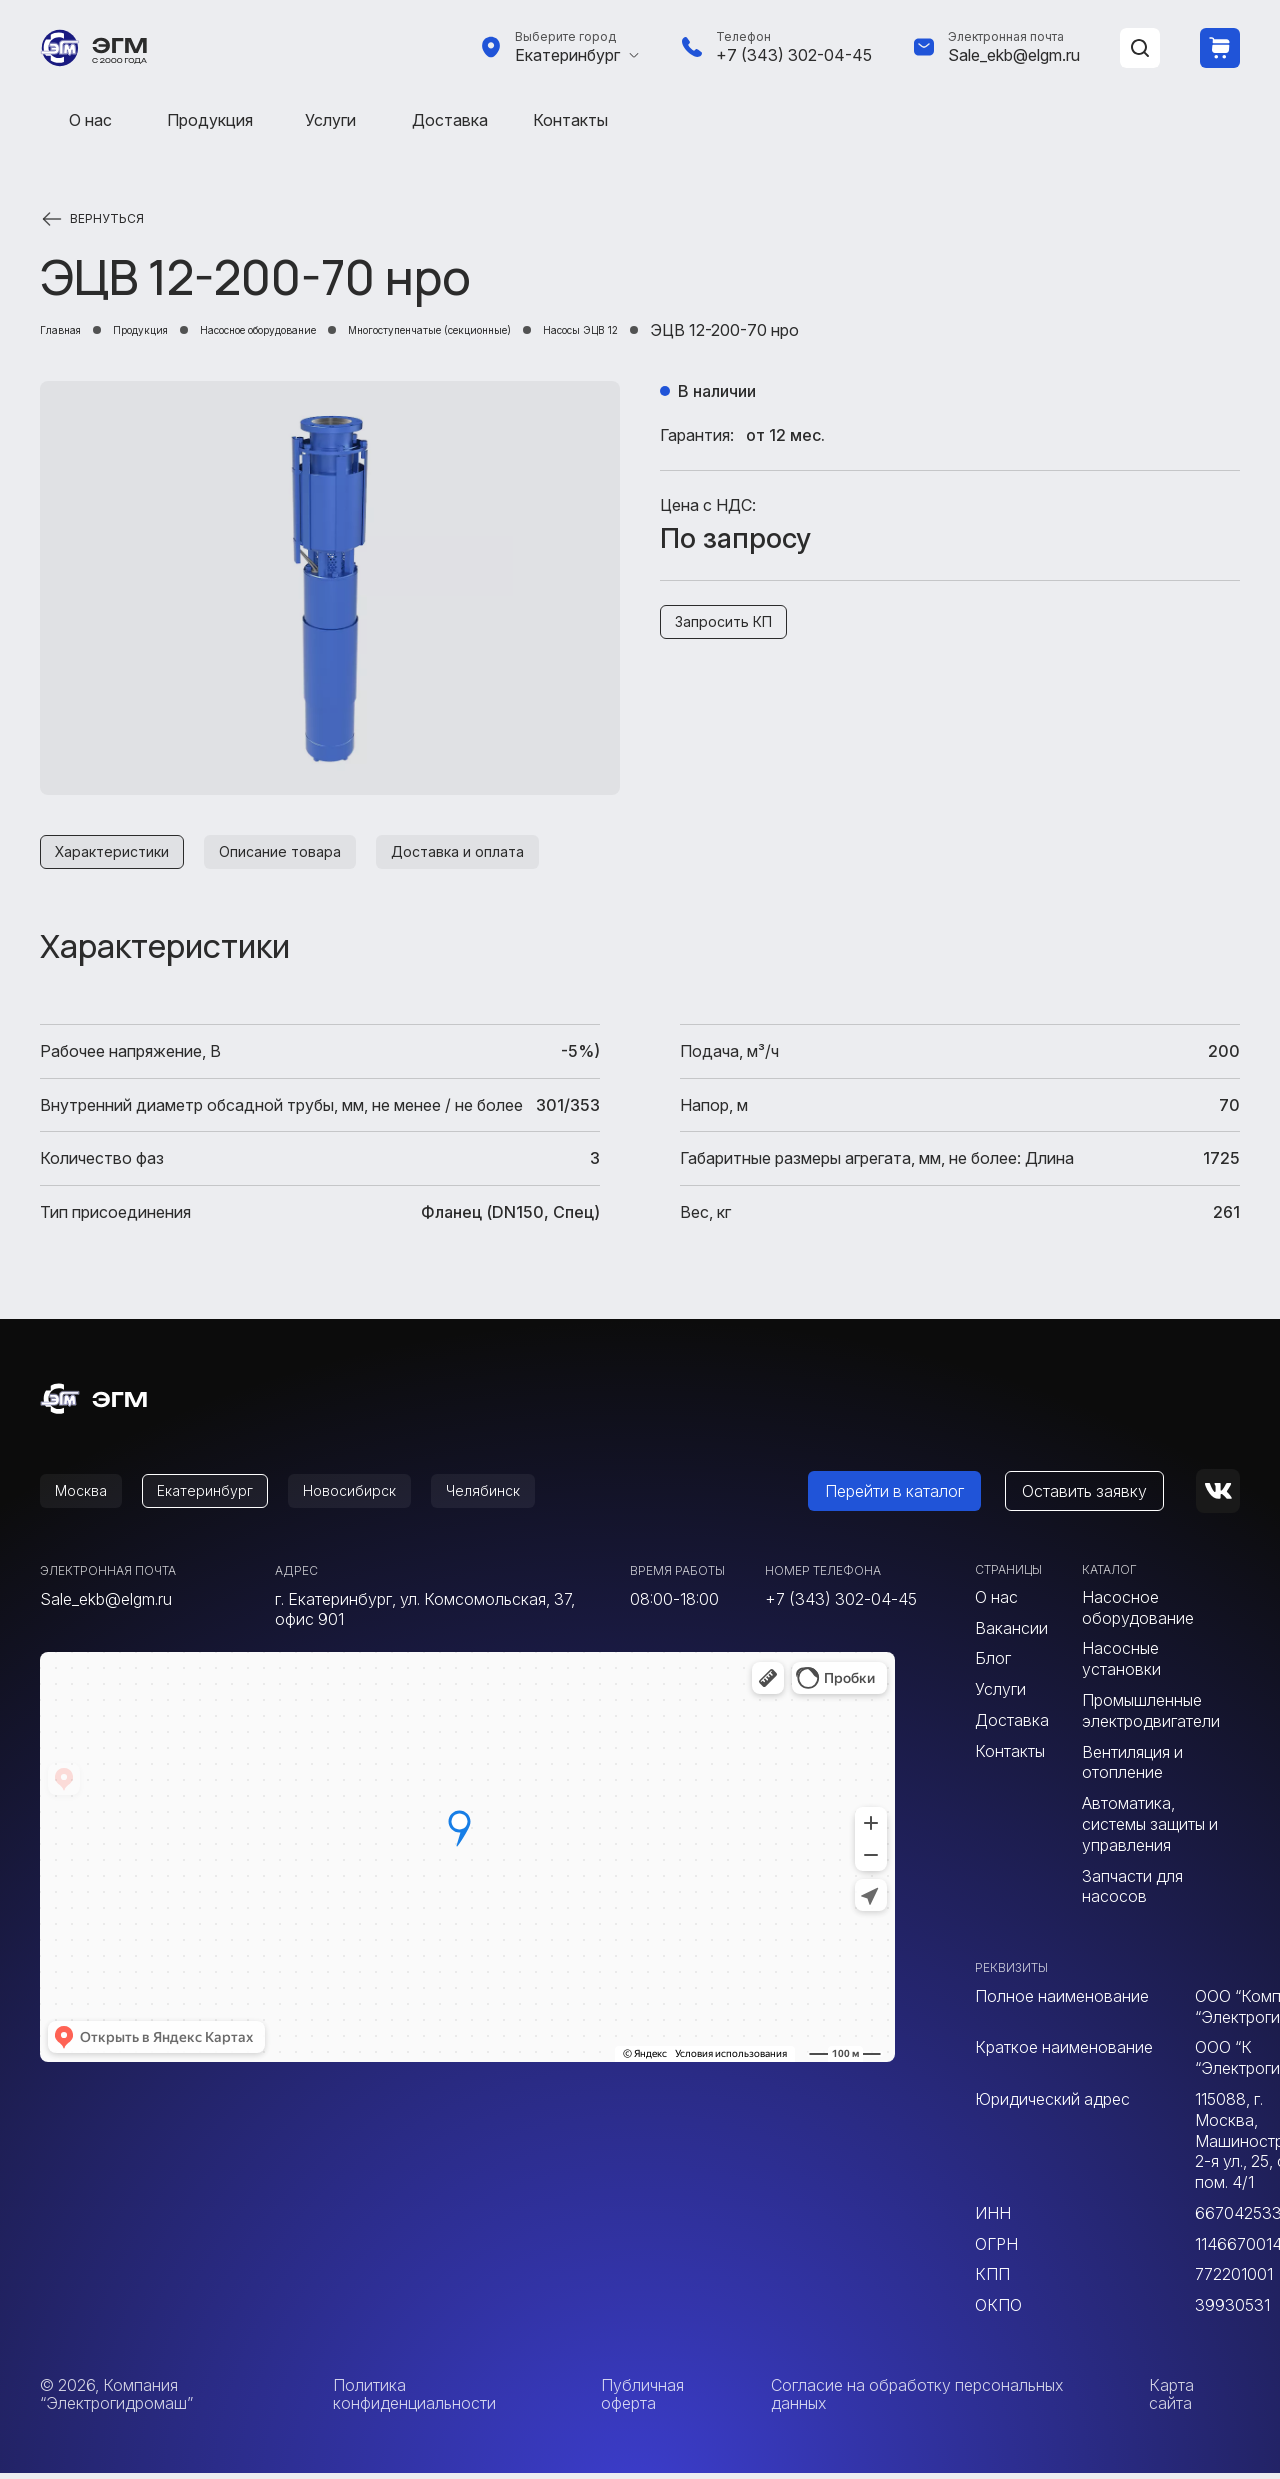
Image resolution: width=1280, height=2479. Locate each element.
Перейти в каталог (918, 1497)
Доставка (450, 120)
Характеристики (119, 854)
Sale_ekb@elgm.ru (1014, 55)
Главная (71, 330)
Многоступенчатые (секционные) (606, 330)
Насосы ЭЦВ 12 (826, 330)
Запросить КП (731, 625)
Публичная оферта (642, 2400)
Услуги (330, 120)
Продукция (210, 120)
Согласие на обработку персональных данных (917, 2400)
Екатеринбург (567, 55)
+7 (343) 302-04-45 (794, 55)
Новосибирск (380, 1497)
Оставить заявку (1108, 1497)
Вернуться (106, 219)
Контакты (570, 120)
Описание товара (303, 854)
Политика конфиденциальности (414, 2400)
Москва (86, 1497)
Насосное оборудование (348, 330)
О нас (90, 120)
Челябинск (526, 1497)
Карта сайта (1171, 2400)
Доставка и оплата (498, 854)
